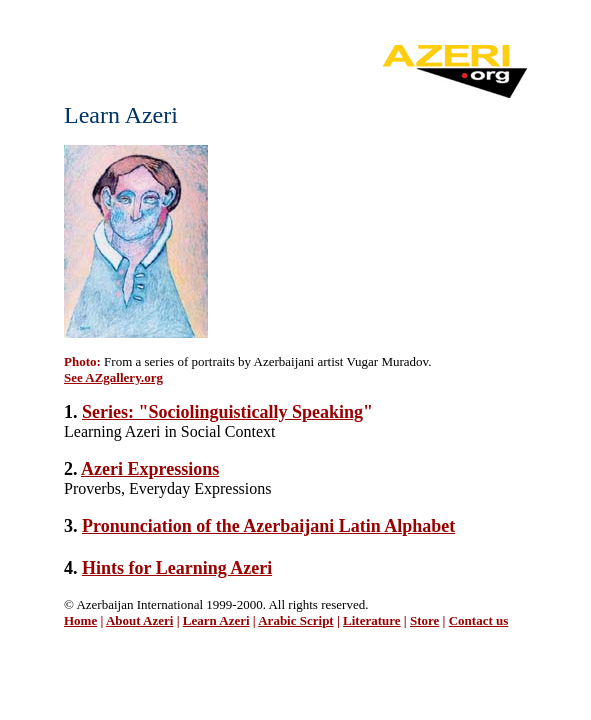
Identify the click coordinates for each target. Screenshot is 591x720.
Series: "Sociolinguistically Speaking (222, 412)
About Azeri (140, 620)
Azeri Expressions (150, 469)
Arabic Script (295, 620)
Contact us (479, 620)
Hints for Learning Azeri (177, 568)
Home (80, 620)
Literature (372, 620)
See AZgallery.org (113, 377)
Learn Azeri (216, 620)
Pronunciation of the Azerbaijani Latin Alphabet (268, 526)
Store (424, 620)
